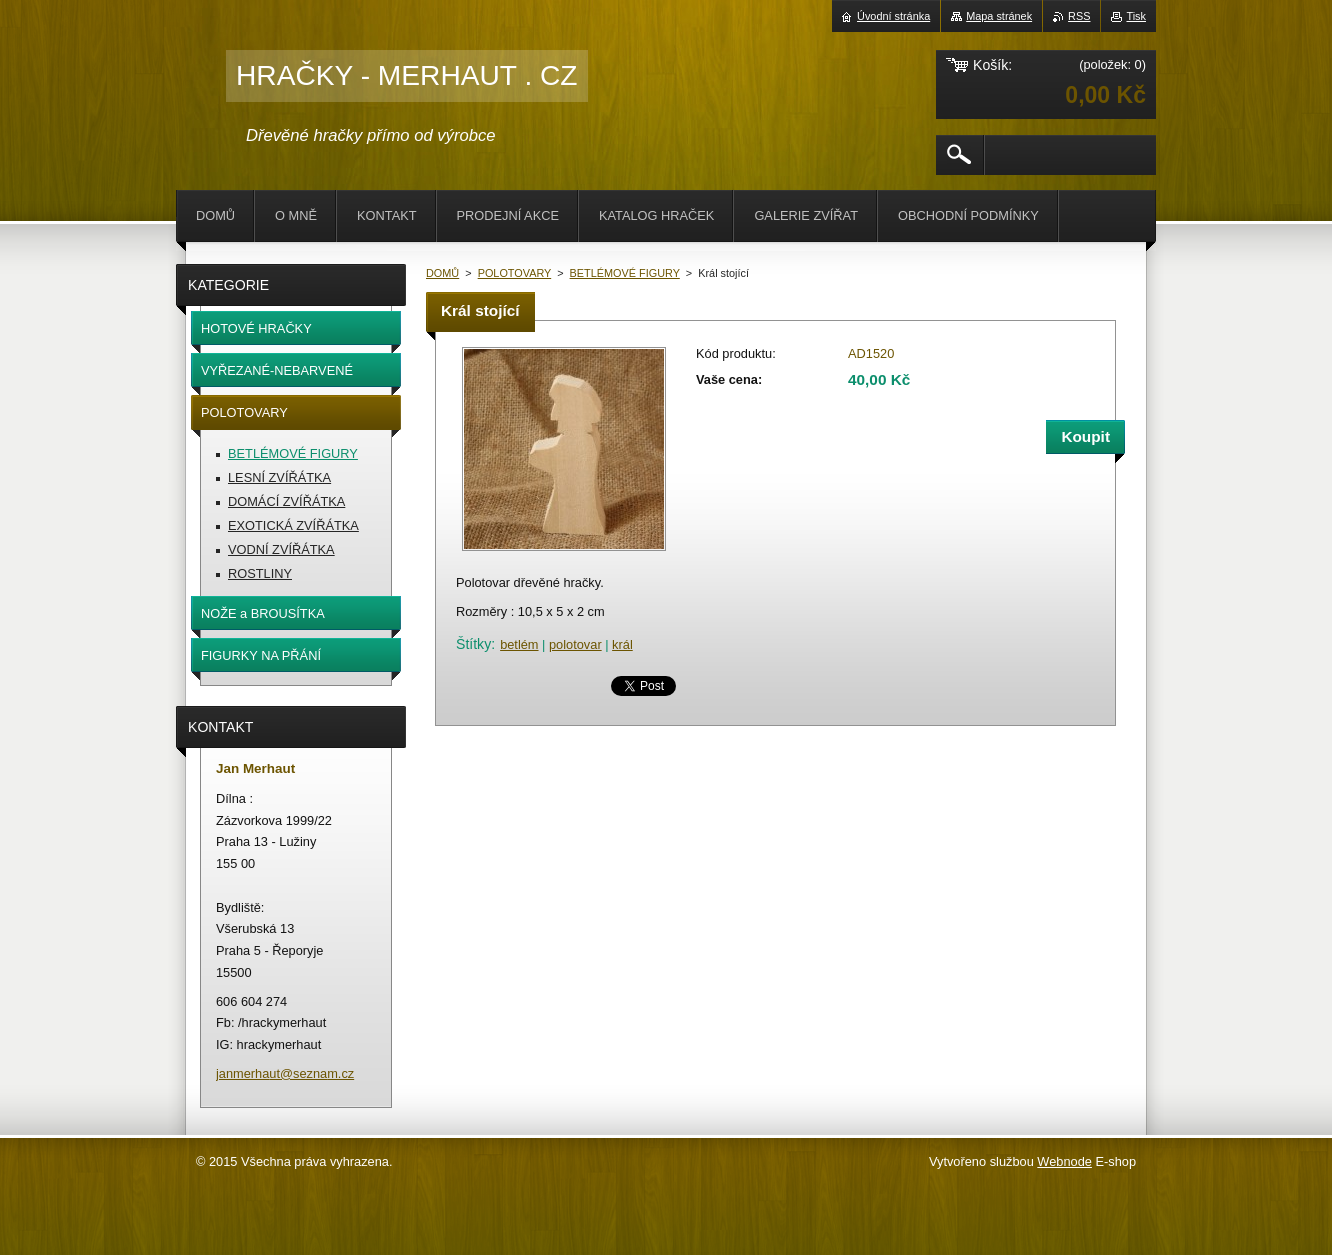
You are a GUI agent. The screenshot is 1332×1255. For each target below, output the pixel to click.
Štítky (473, 644)
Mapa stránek (999, 16)
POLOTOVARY (515, 273)
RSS (1079, 16)
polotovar (575, 644)
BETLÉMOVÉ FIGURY (625, 273)
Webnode (1064, 1161)
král (622, 644)
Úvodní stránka (893, 16)
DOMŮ (442, 273)
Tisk (1136, 16)
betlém (519, 644)
